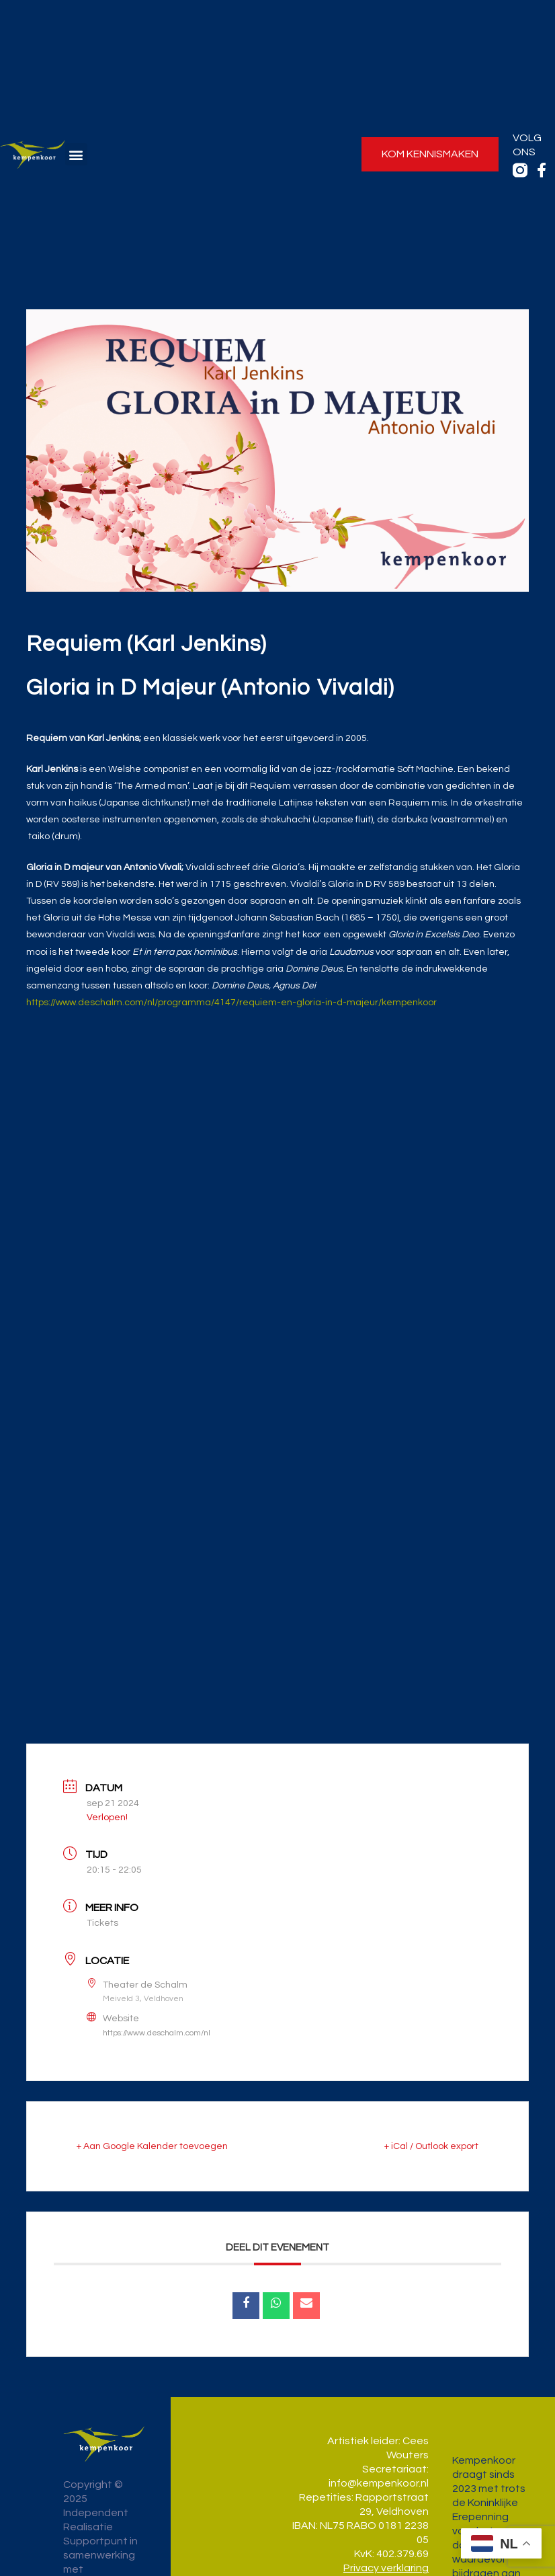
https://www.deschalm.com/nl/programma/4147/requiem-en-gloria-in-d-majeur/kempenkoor (231, 1002)
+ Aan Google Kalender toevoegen (152, 2146)
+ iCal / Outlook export (431, 2146)
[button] (76, 154)
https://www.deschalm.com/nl (156, 2033)
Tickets (102, 1923)
